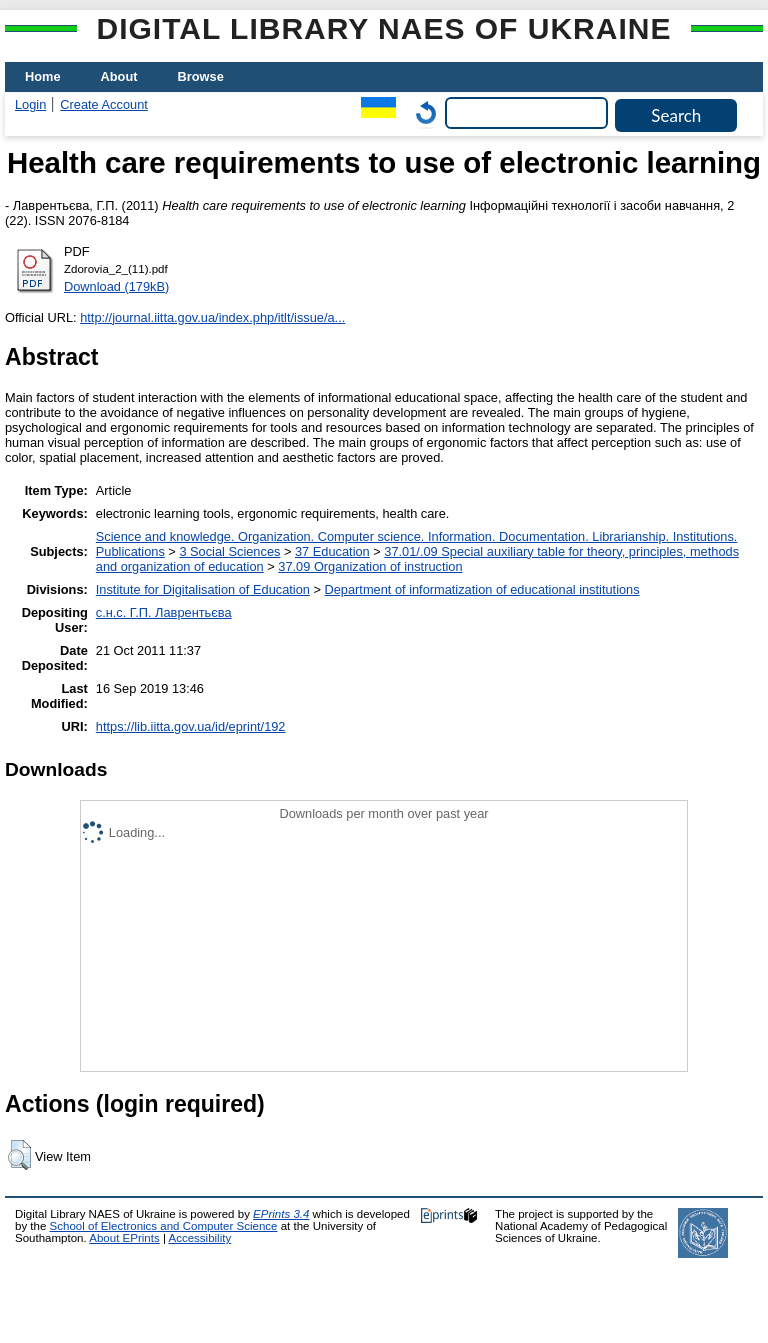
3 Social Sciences (229, 551)
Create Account (104, 104)
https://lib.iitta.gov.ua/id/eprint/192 (191, 726)
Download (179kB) (116, 286)
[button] (19, 1155)
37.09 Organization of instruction (370, 566)
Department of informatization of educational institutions (482, 589)
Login (30, 104)
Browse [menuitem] (201, 76)
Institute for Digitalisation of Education (203, 589)
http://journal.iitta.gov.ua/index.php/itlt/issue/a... (212, 317)
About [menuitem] (119, 76)
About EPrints (124, 1238)
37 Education (332, 551)
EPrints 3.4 (281, 1214)
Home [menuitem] (43, 76)
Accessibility (199, 1238)
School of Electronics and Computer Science (164, 1226)
